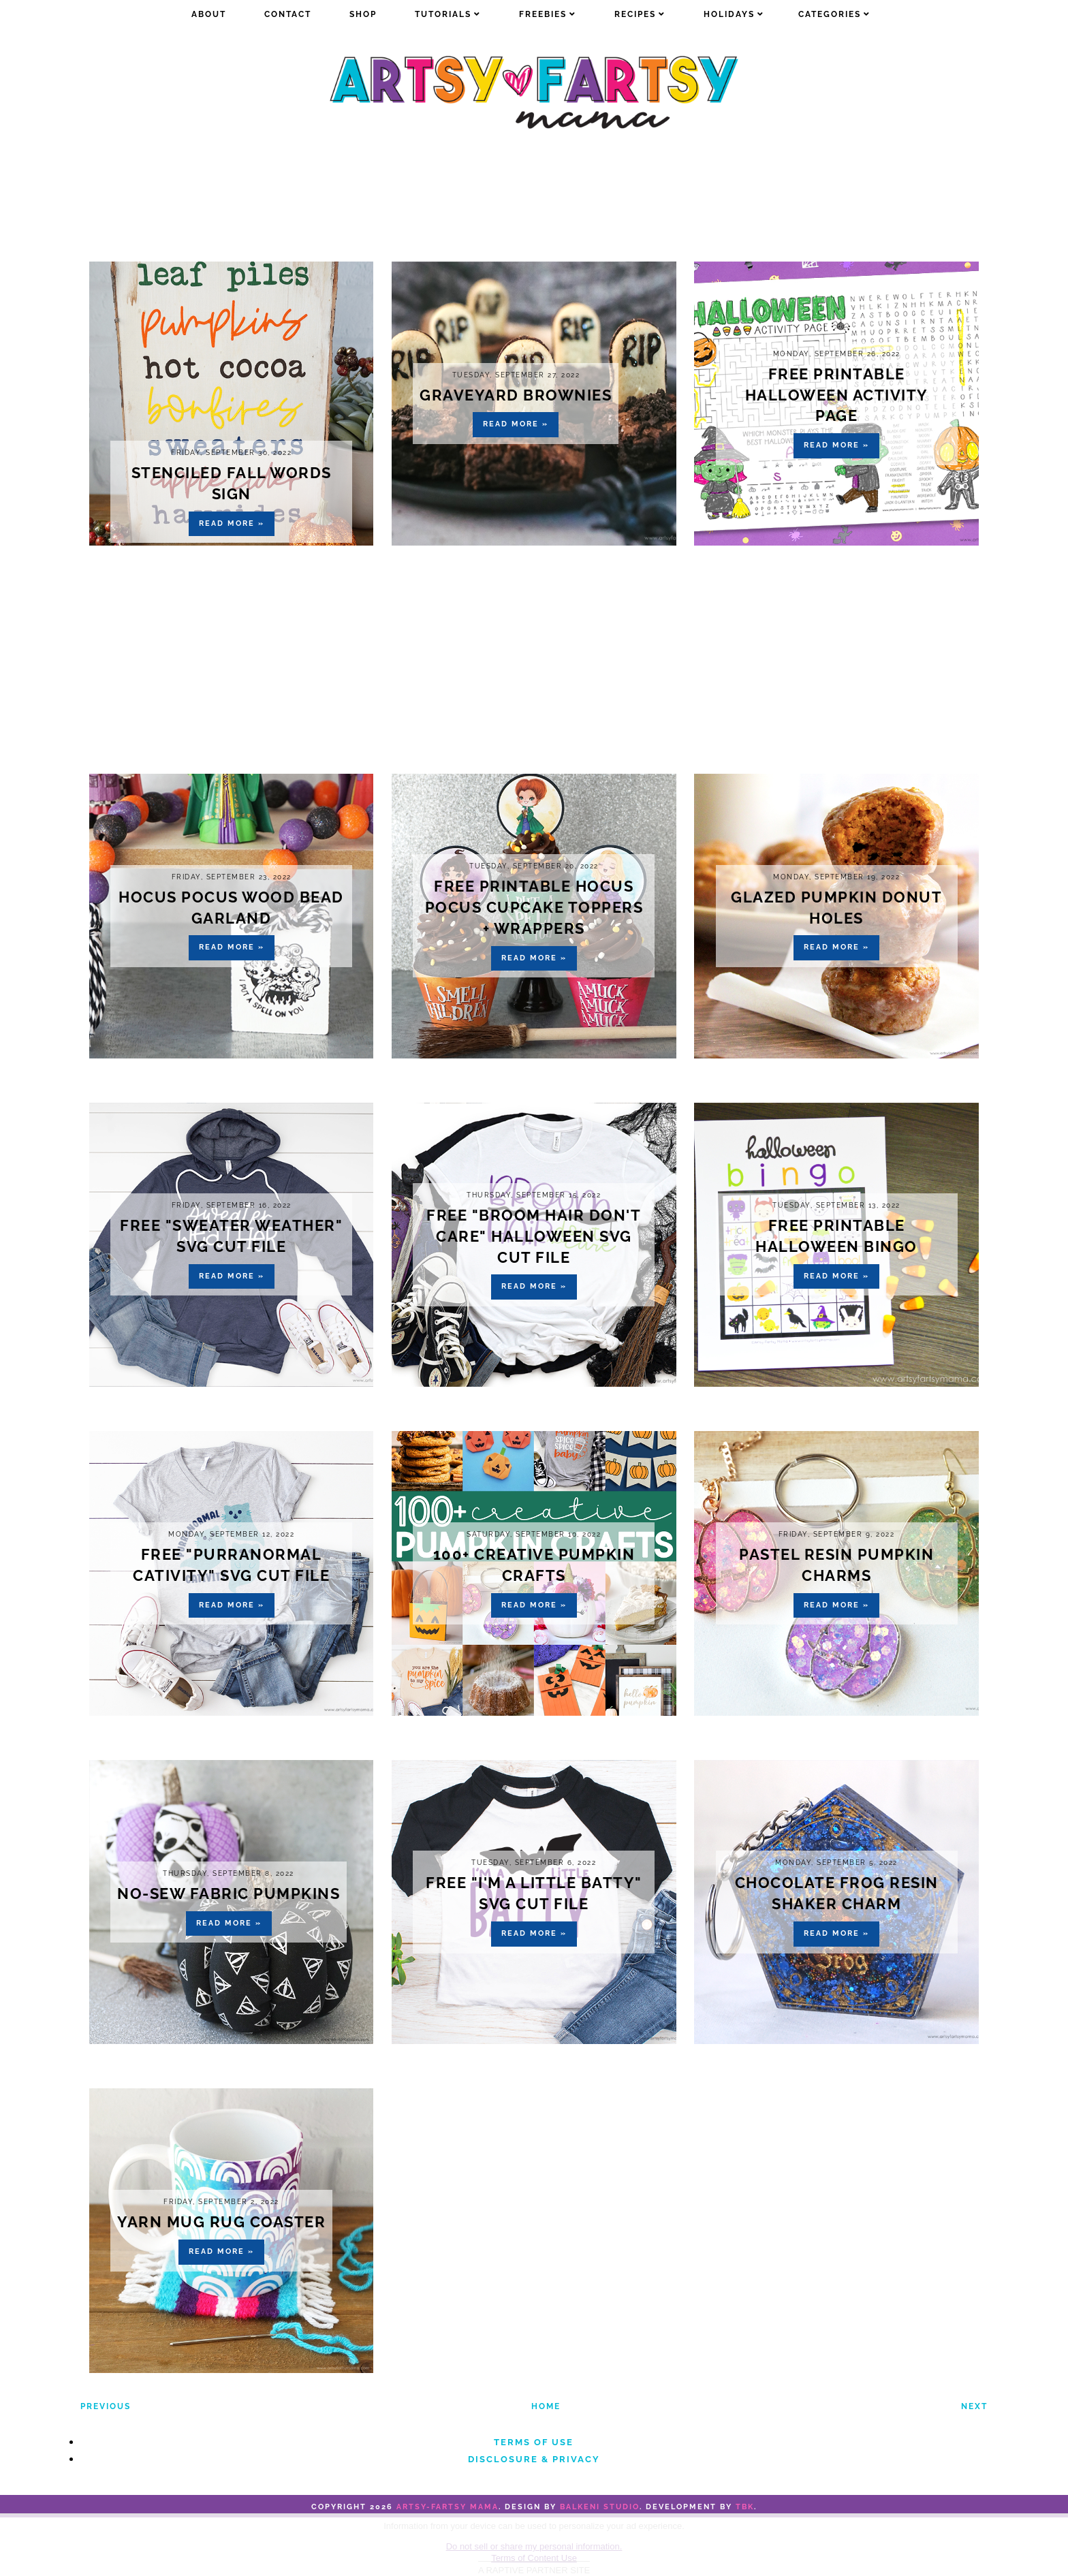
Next (974, 2406)
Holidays (729, 14)
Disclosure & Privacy (534, 2459)
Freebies (543, 14)
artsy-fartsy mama (447, 2506)
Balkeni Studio (600, 2506)
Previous (105, 2406)
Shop (363, 14)
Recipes (635, 14)
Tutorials (443, 14)
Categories (829, 14)
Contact (287, 14)
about (208, 14)
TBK (745, 2506)
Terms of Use (534, 2442)
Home (546, 2406)
